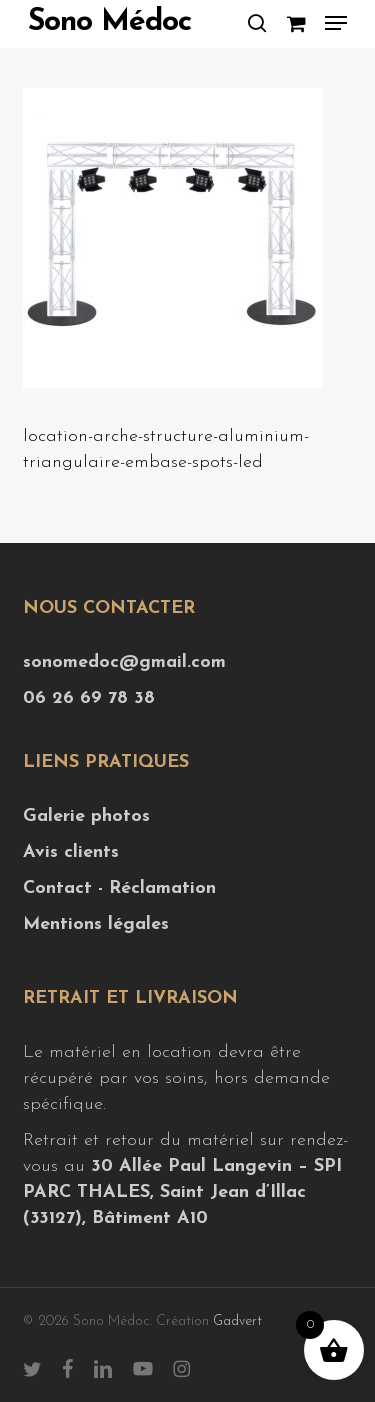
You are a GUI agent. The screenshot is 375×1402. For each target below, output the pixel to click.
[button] (336, 23)
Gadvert (237, 1321)
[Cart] (295, 23)
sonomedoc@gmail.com (124, 662)
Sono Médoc (109, 23)
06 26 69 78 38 (89, 698)
